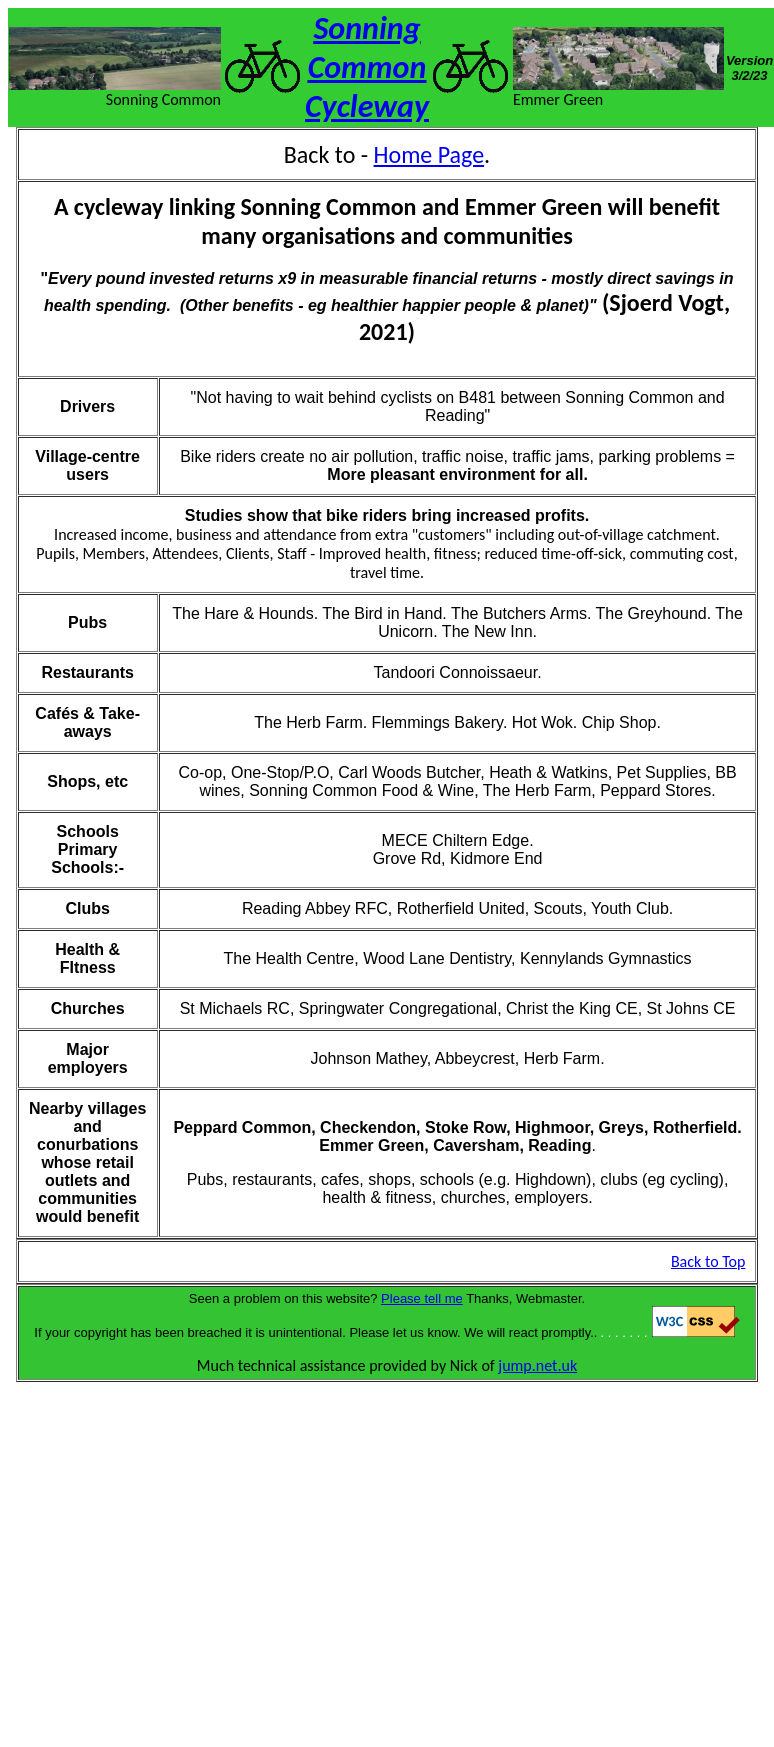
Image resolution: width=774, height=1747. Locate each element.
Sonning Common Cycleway (367, 67)
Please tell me (422, 1298)
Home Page (429, 154)
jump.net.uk (537, 1365)
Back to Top (708, 1261)
